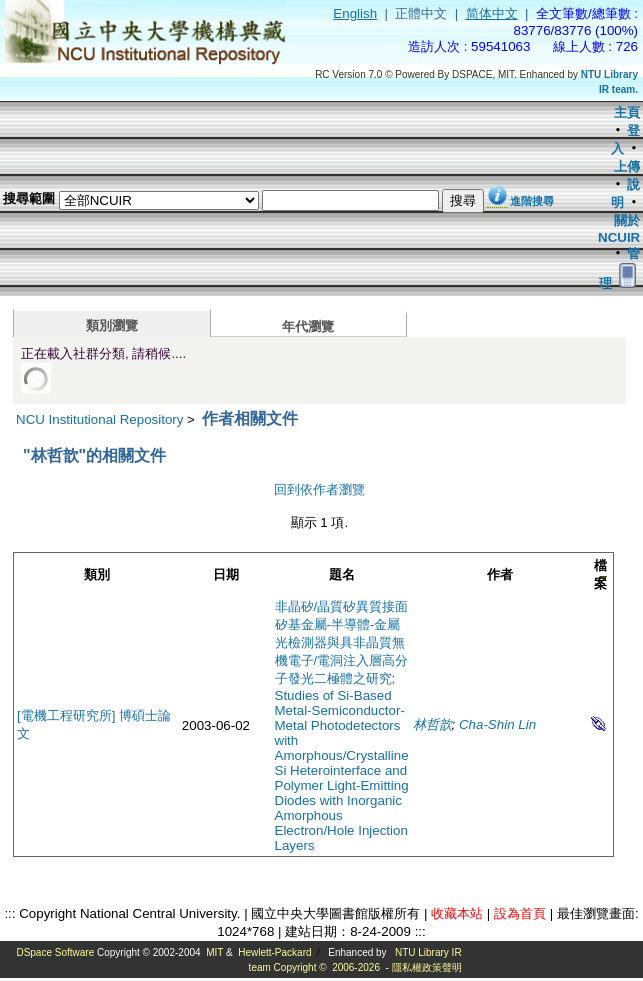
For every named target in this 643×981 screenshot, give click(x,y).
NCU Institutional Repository (99, 419)
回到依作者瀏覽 (319, 489)
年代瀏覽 (308, 326)
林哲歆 (432, 724)
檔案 (600, 574)
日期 (226, 574)
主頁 (627, 112)
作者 (500, 574)
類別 (97, 574)
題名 (342, 574)
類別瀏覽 (112, 325)
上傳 (627, 166)
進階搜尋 (532, 201)
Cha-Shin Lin (497, 724)
